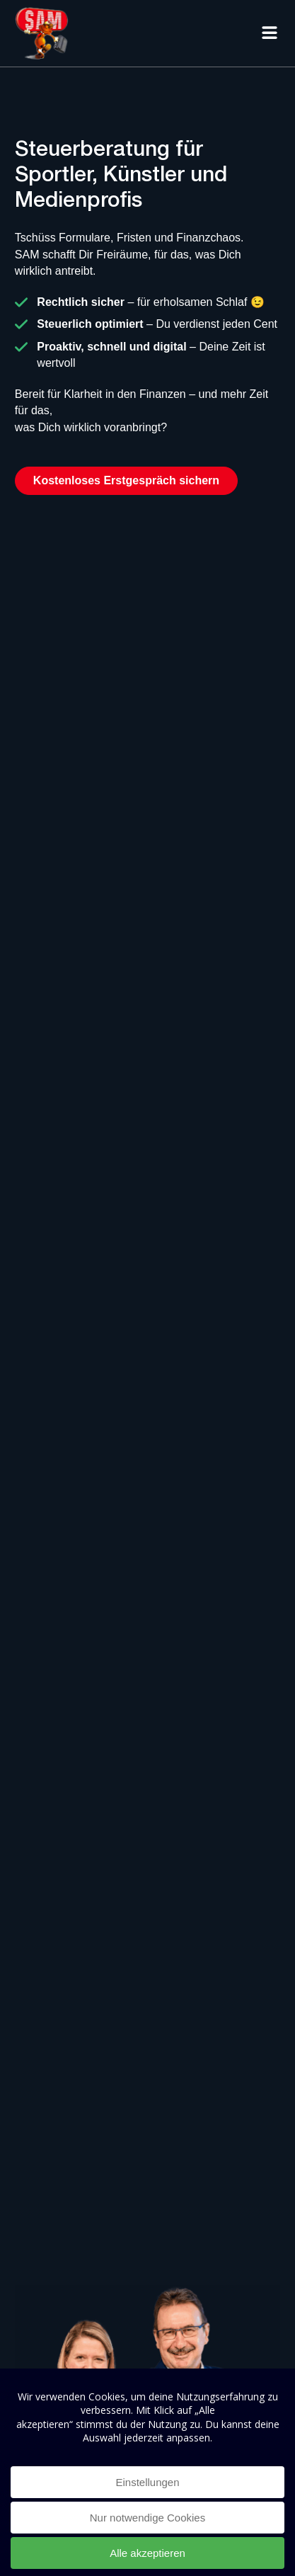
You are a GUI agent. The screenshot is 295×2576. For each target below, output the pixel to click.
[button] (269, 33)
